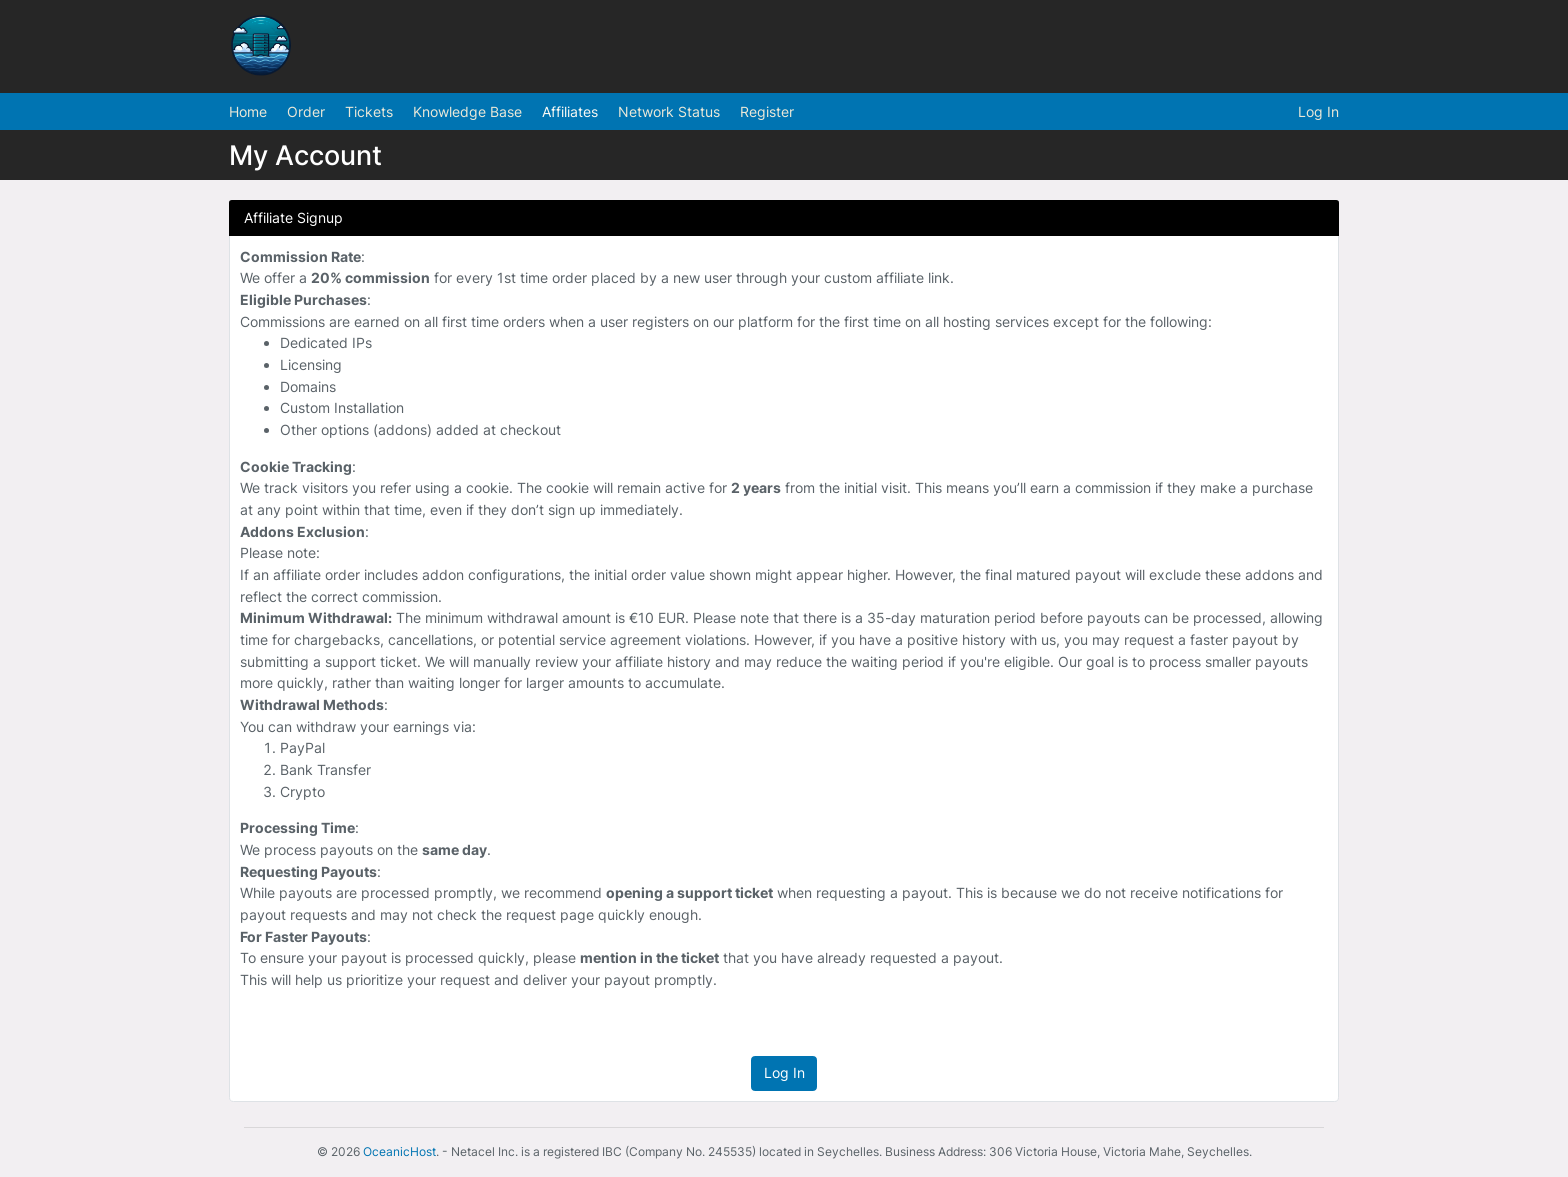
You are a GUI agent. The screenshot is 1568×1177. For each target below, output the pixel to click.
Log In (1318, 111)
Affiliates (570, 111)
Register (767, 111)
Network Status (669, 111)
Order (306, 111)
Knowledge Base (467, 111)
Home (248, 111)
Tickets (369, 111)
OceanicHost (399, 1151)
